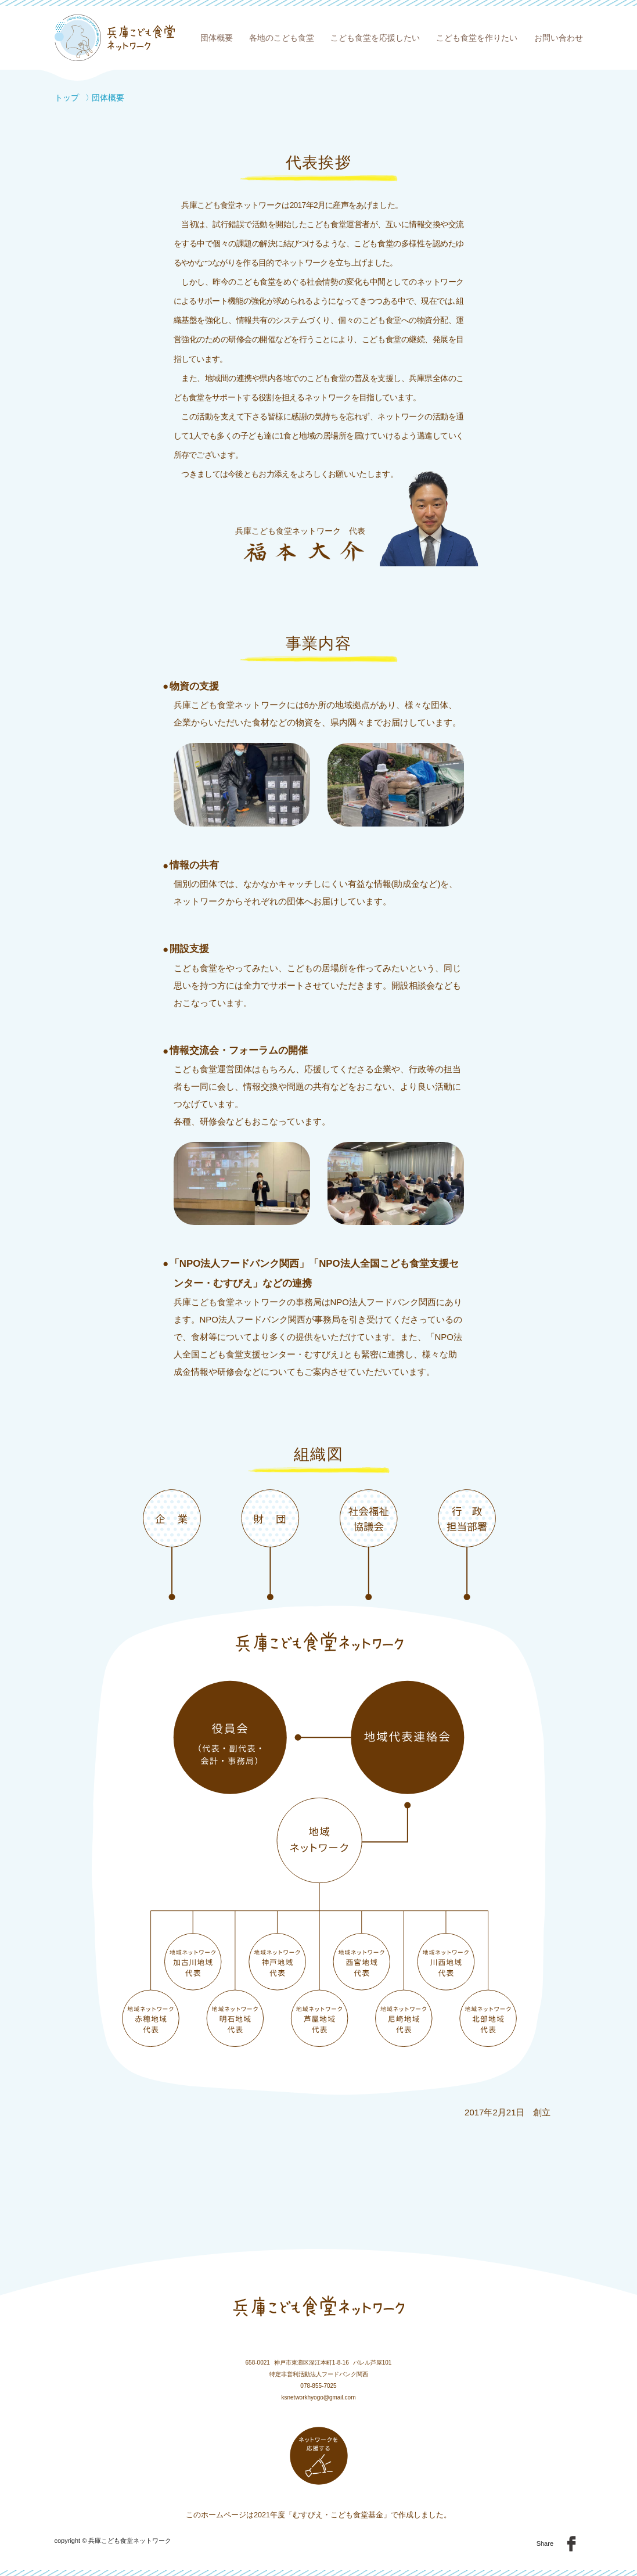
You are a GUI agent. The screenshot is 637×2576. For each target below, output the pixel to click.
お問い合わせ (558, 37)
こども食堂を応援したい (375, 37)
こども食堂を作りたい (476, 37)
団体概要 (216, 37)
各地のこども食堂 (281, 37)
